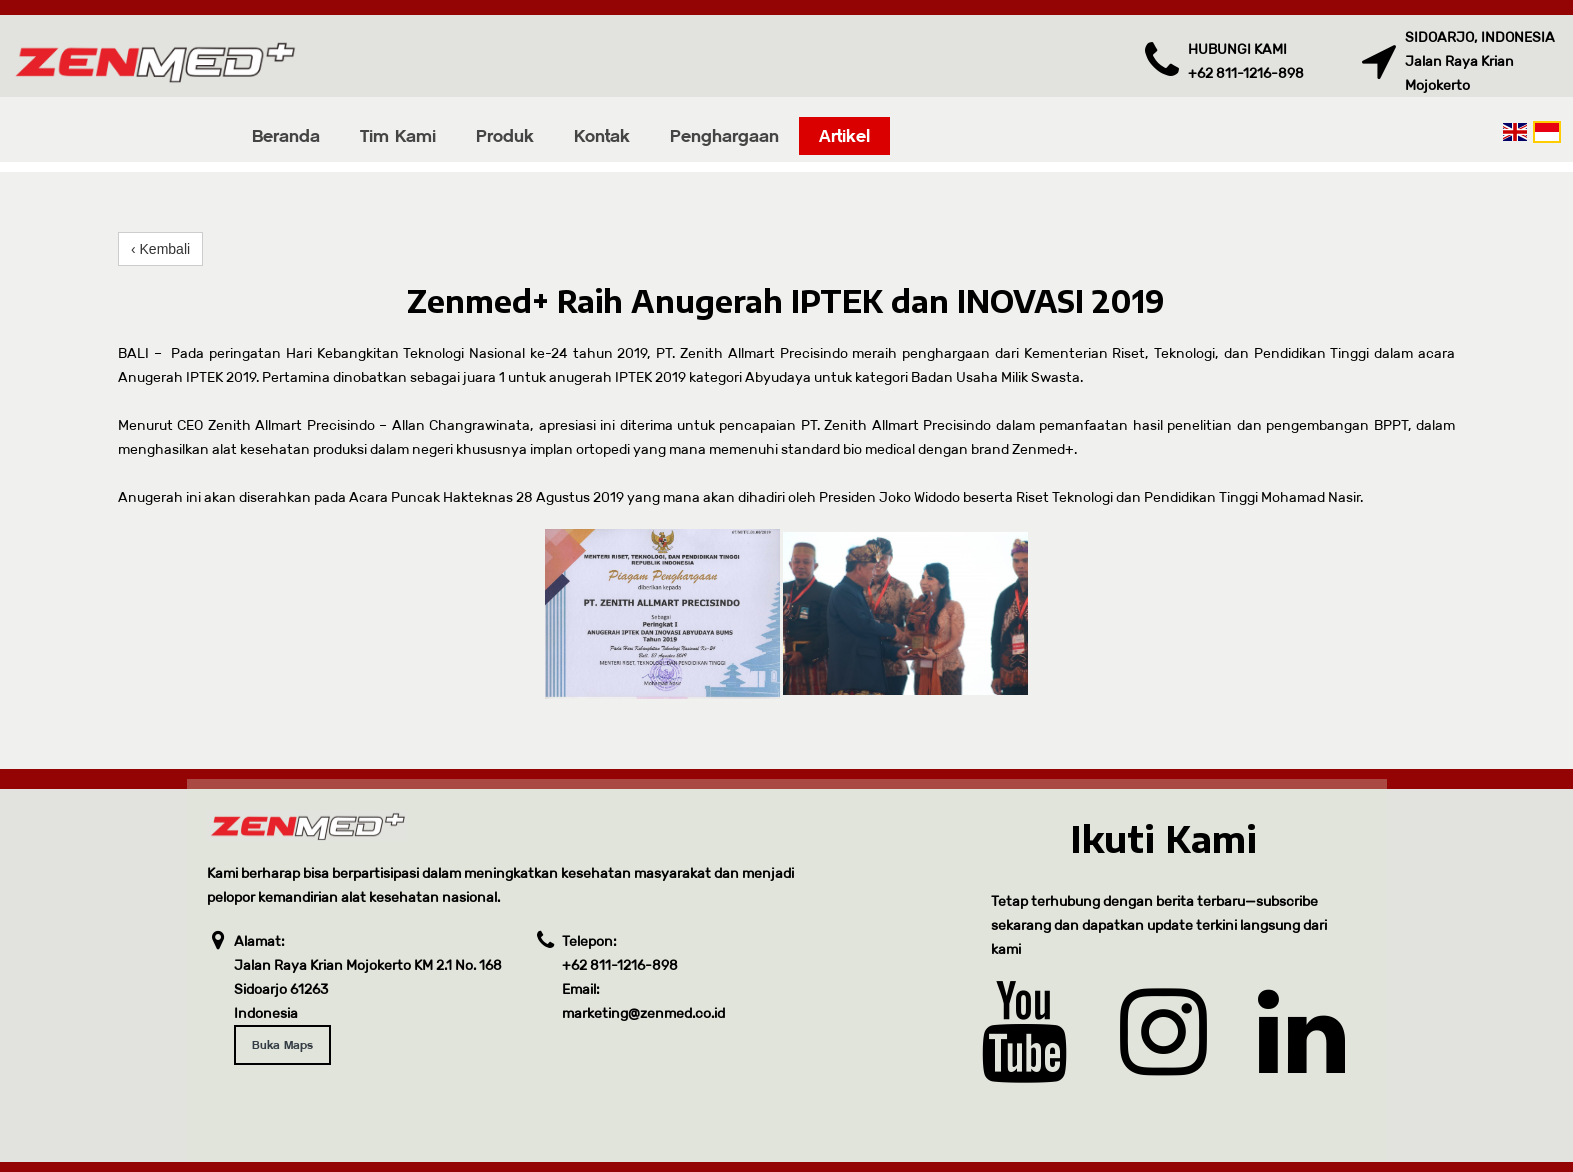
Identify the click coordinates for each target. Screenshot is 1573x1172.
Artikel (844, 135)
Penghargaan (724, 135)
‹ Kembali (160, 249)
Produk (505, 135)
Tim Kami (398, 135)
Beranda (286, 135)
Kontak (602, 135)
